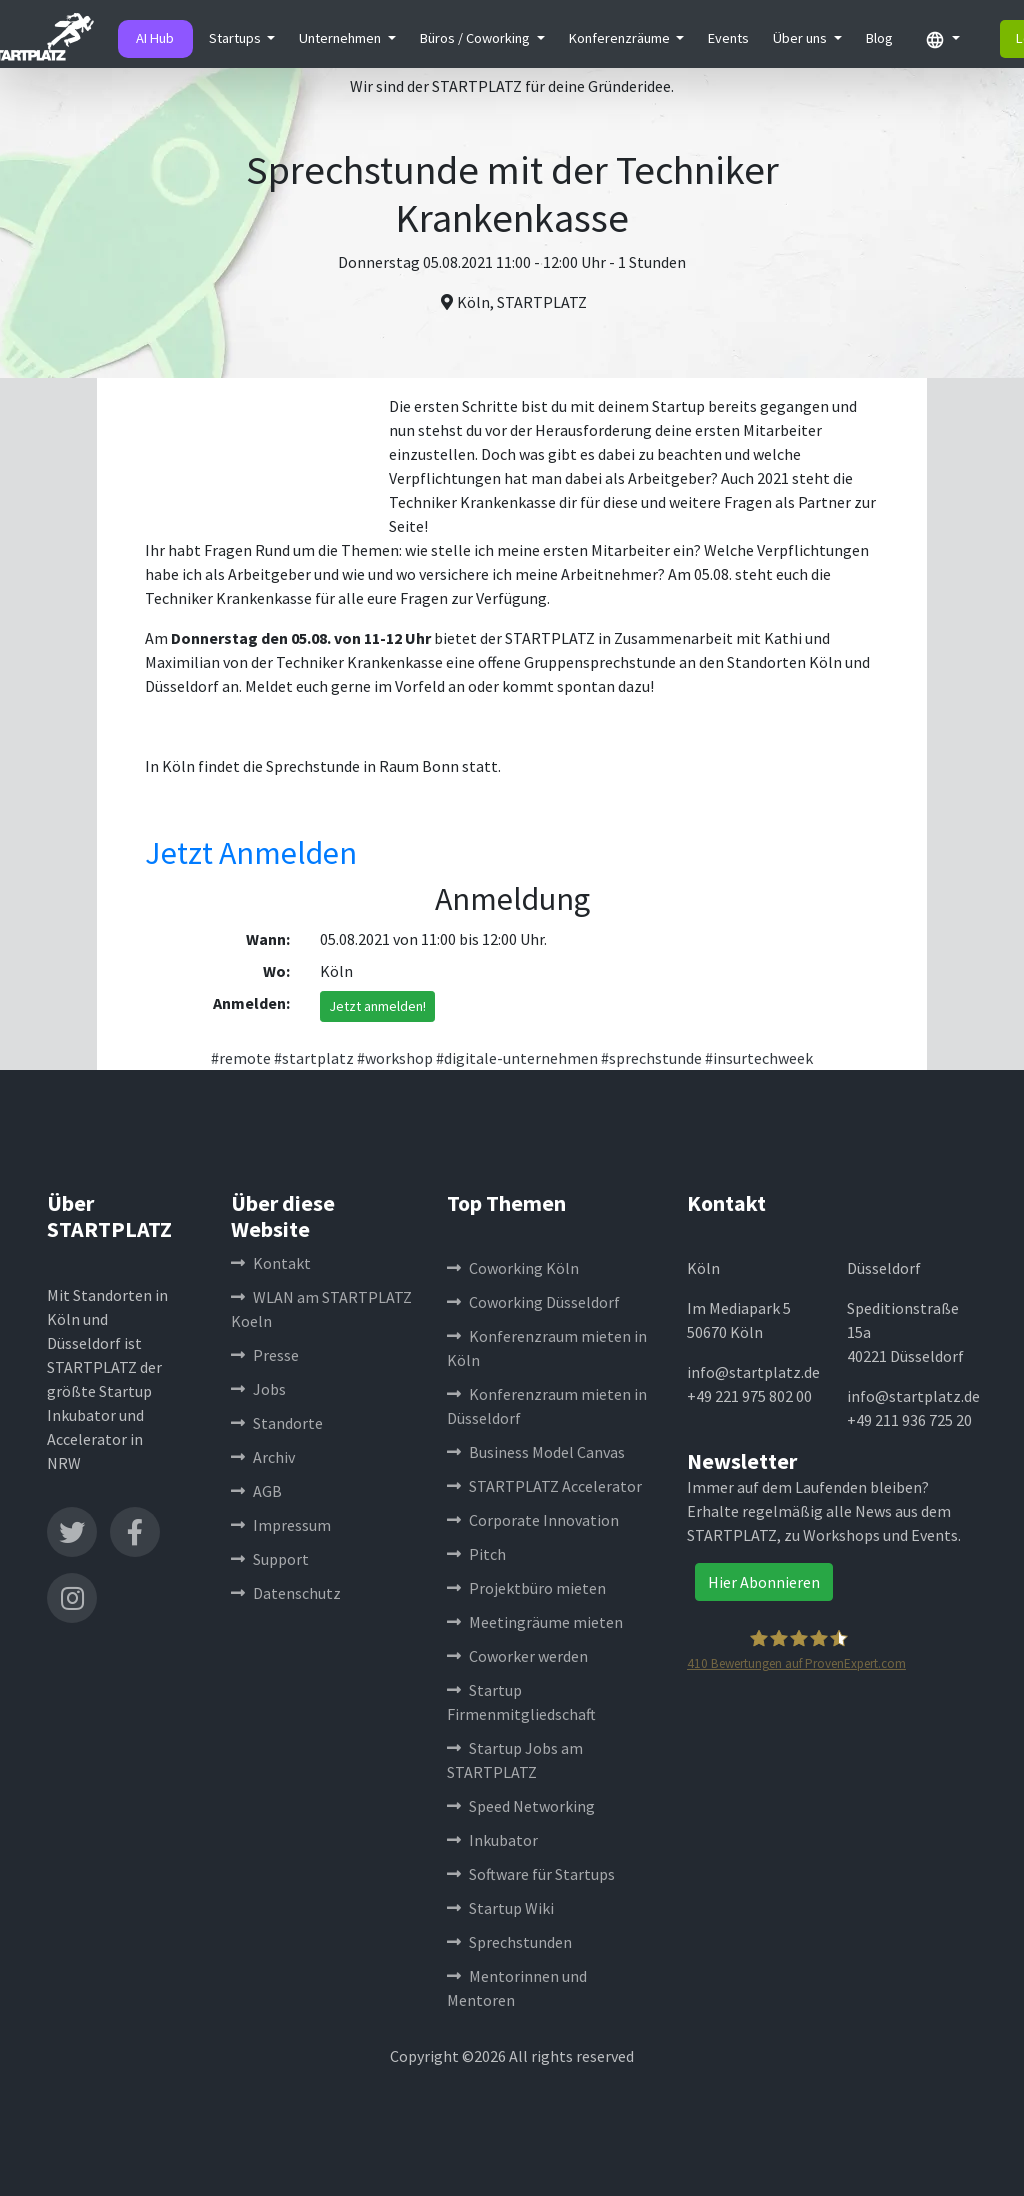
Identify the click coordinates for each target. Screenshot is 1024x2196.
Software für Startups (531, 1874)
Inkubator (492, 1840)
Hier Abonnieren (764, 1582)
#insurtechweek (759, 1058)
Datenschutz (286, 1593)
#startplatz (314, 1058)
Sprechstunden (509, 1942)
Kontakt (271, 1263)
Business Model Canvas (536, 1452)
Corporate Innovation (533, 1520)
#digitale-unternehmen (517, 1058)
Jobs (258, 1389)
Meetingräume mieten (535, 1622)
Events (728, 38)
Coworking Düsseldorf (533, 1302)
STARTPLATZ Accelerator (544, 1486)
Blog (879, 38)
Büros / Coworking (476, 38)
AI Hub (155, 38)
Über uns (801, 38)
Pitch (476, 1554)
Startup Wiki (500, 1908)
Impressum (281, 1525)
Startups (236, 38)
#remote (241, 1058)
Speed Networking (521, 1806)
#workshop (395, 1058)
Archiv (263, 1457)
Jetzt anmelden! (377, 1006)
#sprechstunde (651, 1058)
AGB (256, 1491)
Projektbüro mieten (526, 1588)
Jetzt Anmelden (251, 853)
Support (270, 1559)
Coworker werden (517, 1656)
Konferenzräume (621, 38)
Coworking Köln (513, 1268)
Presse (265, 1355)
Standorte (277, 1423)
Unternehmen (341, 38)
